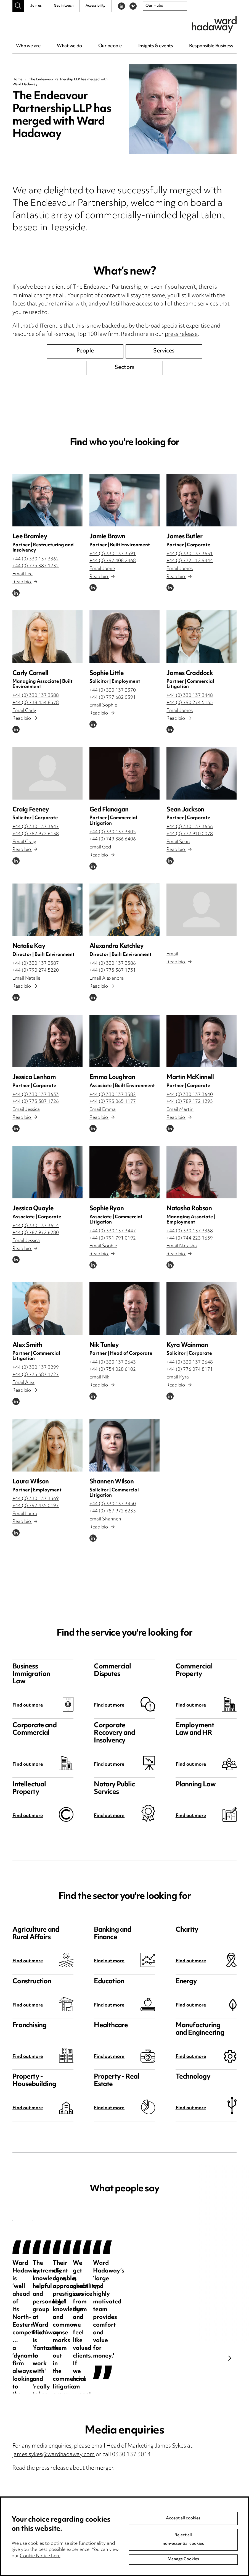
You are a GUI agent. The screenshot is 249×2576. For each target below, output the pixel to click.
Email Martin (180, 1109)
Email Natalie (26, 978)
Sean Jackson (185, 810)
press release (181, 334)
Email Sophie (103, 705)
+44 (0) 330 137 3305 (112, 832)
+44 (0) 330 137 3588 (35, 695)
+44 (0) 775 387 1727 (35, 1375)
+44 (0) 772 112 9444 (189, 561)
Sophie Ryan (106, 1209)
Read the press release (40, 2468)
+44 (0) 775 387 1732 (35, 566)
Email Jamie (102, 569)
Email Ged (100, 847)
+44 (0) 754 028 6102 (112, 1369)
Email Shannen (105, 1519)
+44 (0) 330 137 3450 (112, 1504)
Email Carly (24, 711)
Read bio (24, 582)
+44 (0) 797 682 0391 (112, 697)
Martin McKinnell (190, 1077)
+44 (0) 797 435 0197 (35, 1506)
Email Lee (22, 574)
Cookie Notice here (40, 2556)
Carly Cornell (30, 673)
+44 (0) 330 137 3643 (112, 1362)
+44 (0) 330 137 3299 (35, 1367)
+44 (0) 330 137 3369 (35, 1499)
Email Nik (99, 1377)
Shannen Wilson (111, 1482)
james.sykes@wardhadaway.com (53, 2455)
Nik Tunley (104, 1345)
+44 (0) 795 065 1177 (112, 1101)
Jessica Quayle (33, 1209)
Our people (110, 46)
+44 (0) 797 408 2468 (112, 561)
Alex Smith (27, 1345)
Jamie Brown (107, 537)
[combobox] (165, 6)
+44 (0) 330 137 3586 (112, 963)
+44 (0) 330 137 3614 (35, 1226)
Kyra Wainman (187, 1345)
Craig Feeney (30, 810)
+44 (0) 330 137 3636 (189, 827)
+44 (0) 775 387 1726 (35, 1101)
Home (17, 79)
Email (172, 954)
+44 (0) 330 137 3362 (35, 559)
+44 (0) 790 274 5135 (189, 703)
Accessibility (95, 5)
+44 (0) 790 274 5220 (35, 970)
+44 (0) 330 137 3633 (35, 1095)
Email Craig (24, 842)
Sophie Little (106, 673)
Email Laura (24, 1514)
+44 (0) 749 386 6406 (112, 839)
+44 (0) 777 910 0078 (189, 834)
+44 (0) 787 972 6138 (35, 834)
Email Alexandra (106, 978)
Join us (36, 5)
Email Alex (23, 1383)
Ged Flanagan (108, 810)
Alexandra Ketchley (116, 946)
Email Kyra (177, 1377)
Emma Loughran (112, 1077)
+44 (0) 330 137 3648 (189, 1362)
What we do (69, 46)
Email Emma (102, 1109)
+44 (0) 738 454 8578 (35, 703)
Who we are (28, 46)
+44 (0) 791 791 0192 (112, 1238)
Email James (179, 569)
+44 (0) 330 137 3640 (189, 1095)
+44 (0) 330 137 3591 (112, 554)
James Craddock (189, 673)
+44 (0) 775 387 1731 (112, 970)
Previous (19, 2358)
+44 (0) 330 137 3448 (189, 695)
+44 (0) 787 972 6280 (35, 1233)
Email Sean (178, 842)
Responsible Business (211, 46)
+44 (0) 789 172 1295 (189, 1101)
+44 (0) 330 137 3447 (112, 1231)
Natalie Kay (28, 946)
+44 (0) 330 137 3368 (189, 1231)
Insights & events (155, 46)
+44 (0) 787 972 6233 (112, 1511)
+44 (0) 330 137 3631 (189, 554)
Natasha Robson (189, 1209)
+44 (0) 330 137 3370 (112, 690)
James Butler (184, 537)
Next (230, 2358)
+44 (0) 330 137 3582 (112, 1095)
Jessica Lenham (34, 1077)
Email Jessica (26, 1109)
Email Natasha (181, 1246)
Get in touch (63, 5)
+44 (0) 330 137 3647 (35, 827)
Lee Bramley (29, 537)
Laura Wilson (30, 1482)
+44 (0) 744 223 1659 (189, 1238)
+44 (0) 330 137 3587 (35, 963)
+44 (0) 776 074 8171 (189, 1369)
